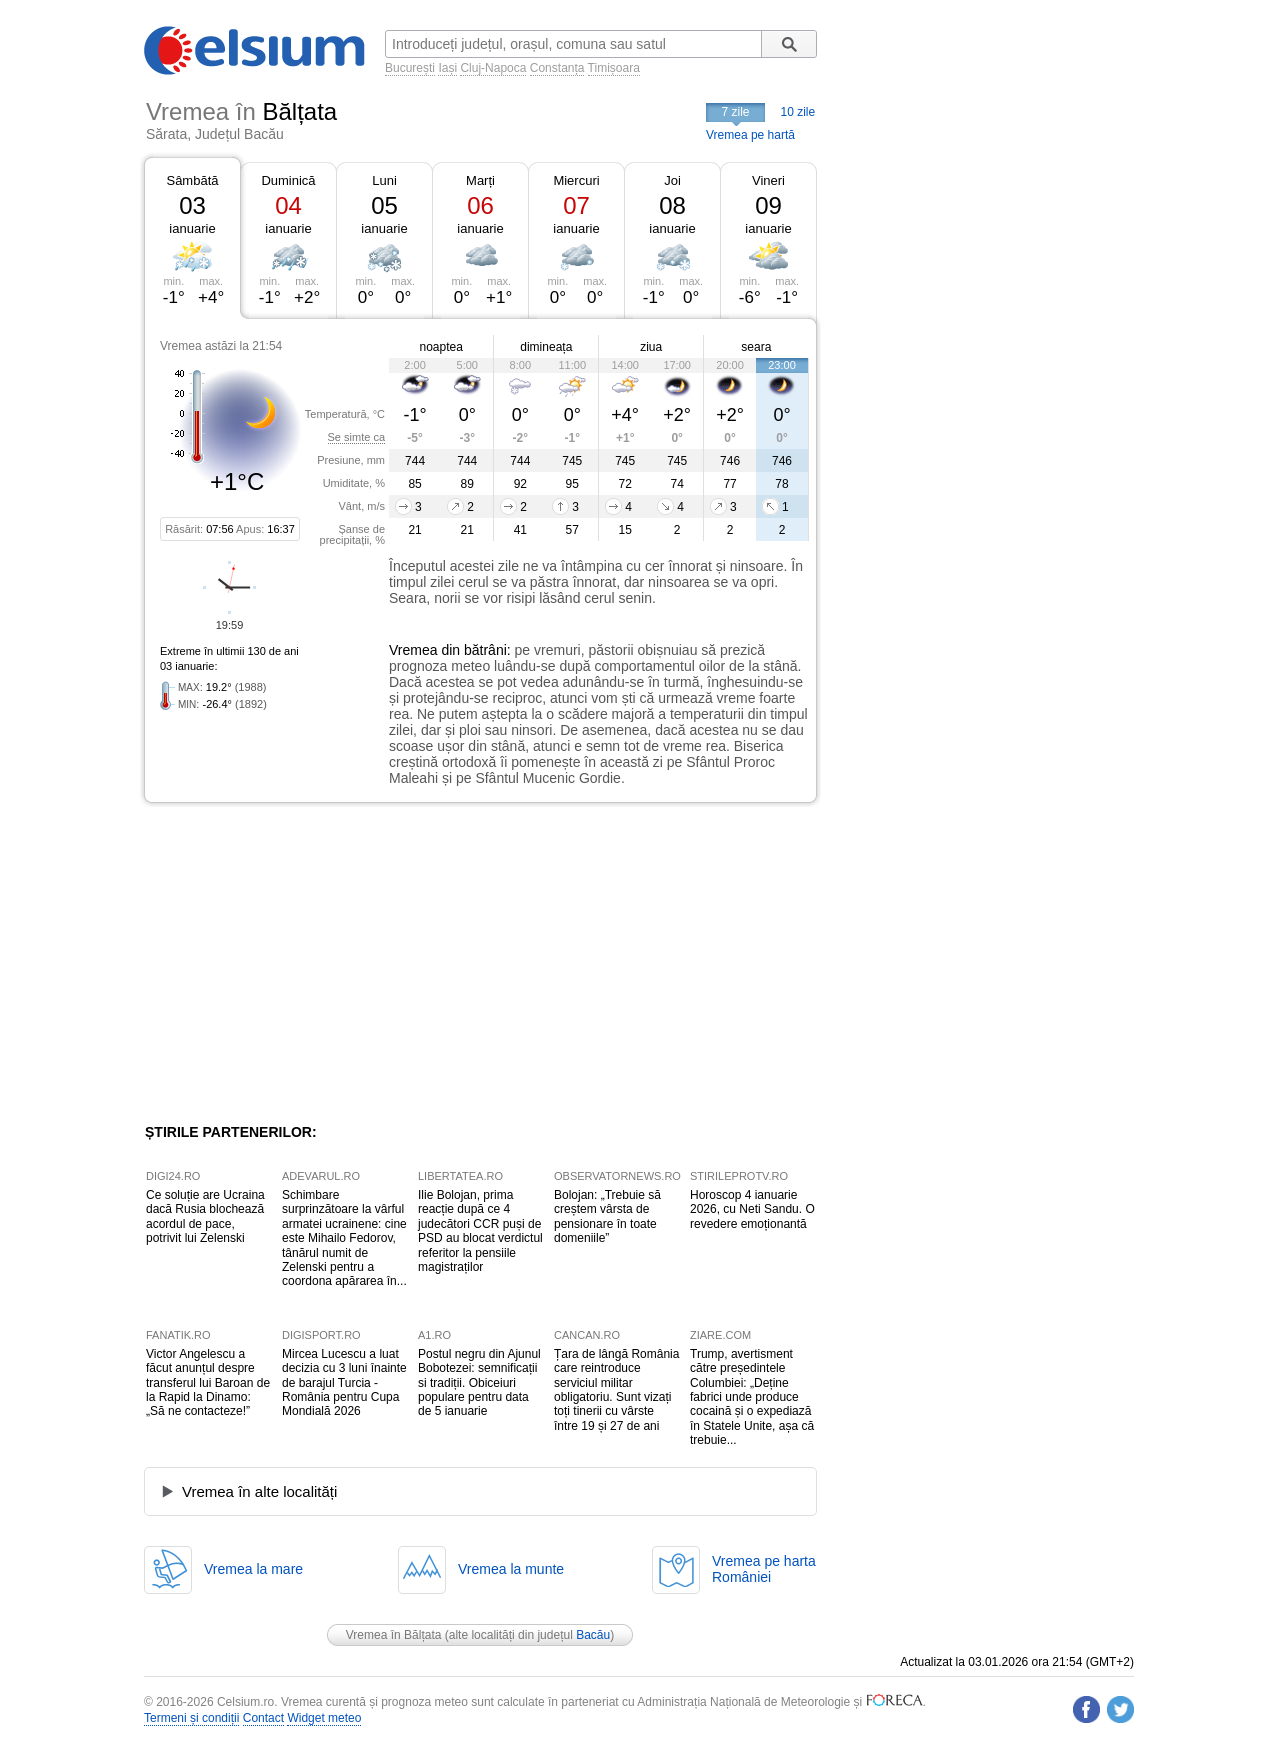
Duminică (288, 180)
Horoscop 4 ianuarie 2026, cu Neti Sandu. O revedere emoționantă (752, 1209)
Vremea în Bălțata (394, 1635)
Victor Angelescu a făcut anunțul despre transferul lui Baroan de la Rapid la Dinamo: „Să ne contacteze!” (208, 1383)
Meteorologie (815, 1702)
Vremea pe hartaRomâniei (764, 1569)
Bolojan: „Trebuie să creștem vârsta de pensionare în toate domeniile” (607, 1216)
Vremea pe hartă (750, 135)
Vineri (768, 180)
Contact (263, 1718)
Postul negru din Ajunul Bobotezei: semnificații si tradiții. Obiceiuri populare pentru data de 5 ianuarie (479, 1383)
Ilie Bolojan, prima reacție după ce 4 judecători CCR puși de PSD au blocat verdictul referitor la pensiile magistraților (480, 1231)
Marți (480, 180)
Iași (447, 68)
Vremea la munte (511, 1569)
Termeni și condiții (191, 1718)
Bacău (593, 1635)
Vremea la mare (253, 1569)
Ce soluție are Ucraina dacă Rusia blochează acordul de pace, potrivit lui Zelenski (205, 1216)
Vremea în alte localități (259, 1491)
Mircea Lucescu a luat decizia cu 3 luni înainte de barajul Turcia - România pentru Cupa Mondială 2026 (344, 1383)
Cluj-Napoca (493, 68)
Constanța (557, 68)
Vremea (413, 650)
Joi (672, 180)
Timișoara (614, 68)
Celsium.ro (245, 1702)
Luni (384, 180)
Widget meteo (324, 1718)
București (410, 68)
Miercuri (576, 180)
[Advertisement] (308, 963)
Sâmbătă (192, 180)
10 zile (798, 112)
